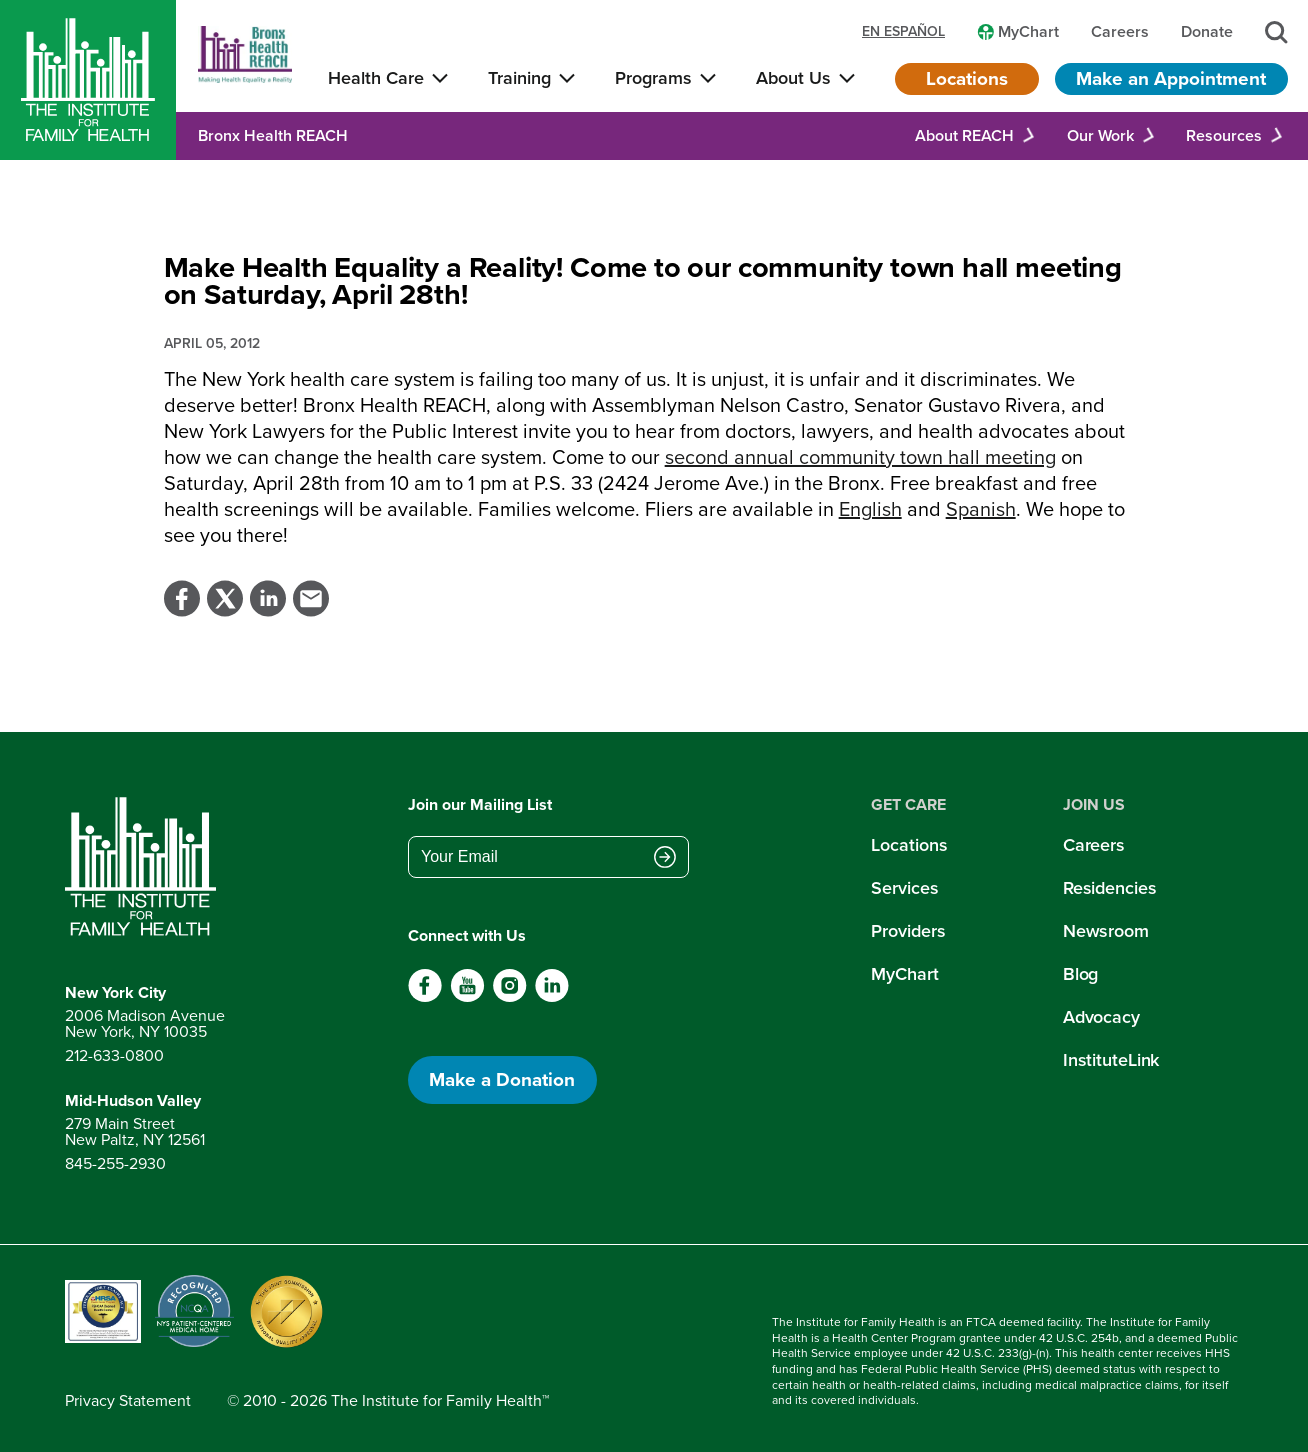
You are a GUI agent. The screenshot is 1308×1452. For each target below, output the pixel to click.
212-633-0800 (114, 1055)
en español (903, 32)
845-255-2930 (115, 1163)
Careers (1094, 845)
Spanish (981, 509)
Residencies (1110, 888)
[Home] (88, 80)
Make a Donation (502, 1079)
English (870, 509)
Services (904, 888)
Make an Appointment (1171, 78)
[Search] (1276, 32)
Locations (967, 78)
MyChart (904, 974)
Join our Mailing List (480, 804)
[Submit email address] (665, 859)
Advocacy (1101, 1017)
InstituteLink (1111, 1060)
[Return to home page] (145, 867)
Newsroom (1106, 931)
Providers (908, 931)
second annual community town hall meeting (860, 457)
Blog (1081, 974)
